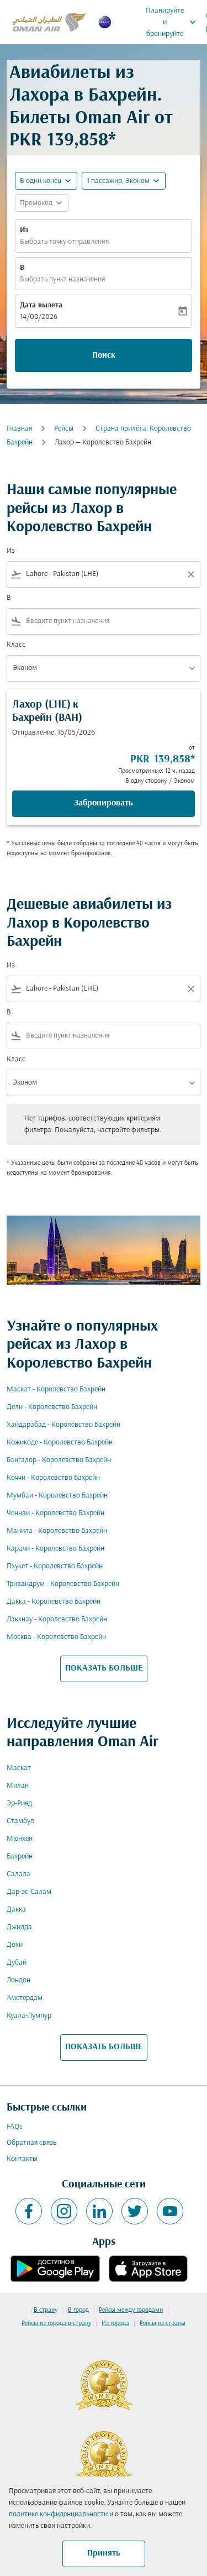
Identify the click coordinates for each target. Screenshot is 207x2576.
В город (78, 2310)
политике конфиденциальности (58, 2514)
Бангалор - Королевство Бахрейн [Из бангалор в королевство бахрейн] (59, 1460)
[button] (124, 181)
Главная (19, 429)
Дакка (16, 1909)
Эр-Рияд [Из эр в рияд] (19, 1803)
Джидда (19, 1927)
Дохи (15, 1945)
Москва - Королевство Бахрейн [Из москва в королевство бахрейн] (56, 1637)
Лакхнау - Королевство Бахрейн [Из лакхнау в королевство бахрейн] (57, 1619)
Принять (103, 2553)
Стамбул (20, 1821)
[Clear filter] (190, 574)
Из (24, 230)
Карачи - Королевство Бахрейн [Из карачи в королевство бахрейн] (55, 1548)
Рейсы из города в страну (56, 2323)
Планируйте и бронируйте (173, 22)
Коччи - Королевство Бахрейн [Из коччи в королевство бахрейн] (53, 1478)
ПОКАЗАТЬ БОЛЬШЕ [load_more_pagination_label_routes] (103, 1668)
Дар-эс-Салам (29, 1892)
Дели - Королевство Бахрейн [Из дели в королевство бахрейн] (52, 1407)
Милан (18, 1786)
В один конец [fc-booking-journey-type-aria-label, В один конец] (40, 181)
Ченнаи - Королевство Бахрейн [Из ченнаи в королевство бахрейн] (55, 1513)
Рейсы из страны (162, 2323)
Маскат (19, 1768)
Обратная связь (31, 2143)
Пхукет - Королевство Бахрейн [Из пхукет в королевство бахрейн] (55, 1566)
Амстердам (25, 1998)
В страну (45, 2310)
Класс (16, 645)
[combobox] (103, 574)
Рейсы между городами (131, 2310)
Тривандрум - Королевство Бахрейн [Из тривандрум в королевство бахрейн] (63, 1584)
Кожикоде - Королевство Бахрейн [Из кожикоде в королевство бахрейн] (60, 1442)
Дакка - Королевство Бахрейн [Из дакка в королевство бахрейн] (53, 1602)
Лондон (18, 1980)
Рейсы (63, 429)
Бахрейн (20, 1856)
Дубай (16, 1963)
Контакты (22, 2159)
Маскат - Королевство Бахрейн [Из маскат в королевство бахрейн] (56, 1389)
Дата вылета (41, 305)
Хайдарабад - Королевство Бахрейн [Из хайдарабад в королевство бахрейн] (63, 1425)
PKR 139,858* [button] (62, 140)
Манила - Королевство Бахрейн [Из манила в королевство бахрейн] (57, 1531)
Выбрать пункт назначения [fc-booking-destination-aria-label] (62, 279)
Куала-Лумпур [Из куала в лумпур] (29, 2016)
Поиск (103, 355)
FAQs (15, 2127)
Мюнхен (20, 1839)
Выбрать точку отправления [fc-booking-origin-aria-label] (64, 242)
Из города (115, 2323)
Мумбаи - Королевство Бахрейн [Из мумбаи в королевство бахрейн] (57, 1495)
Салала (18, 1874)
